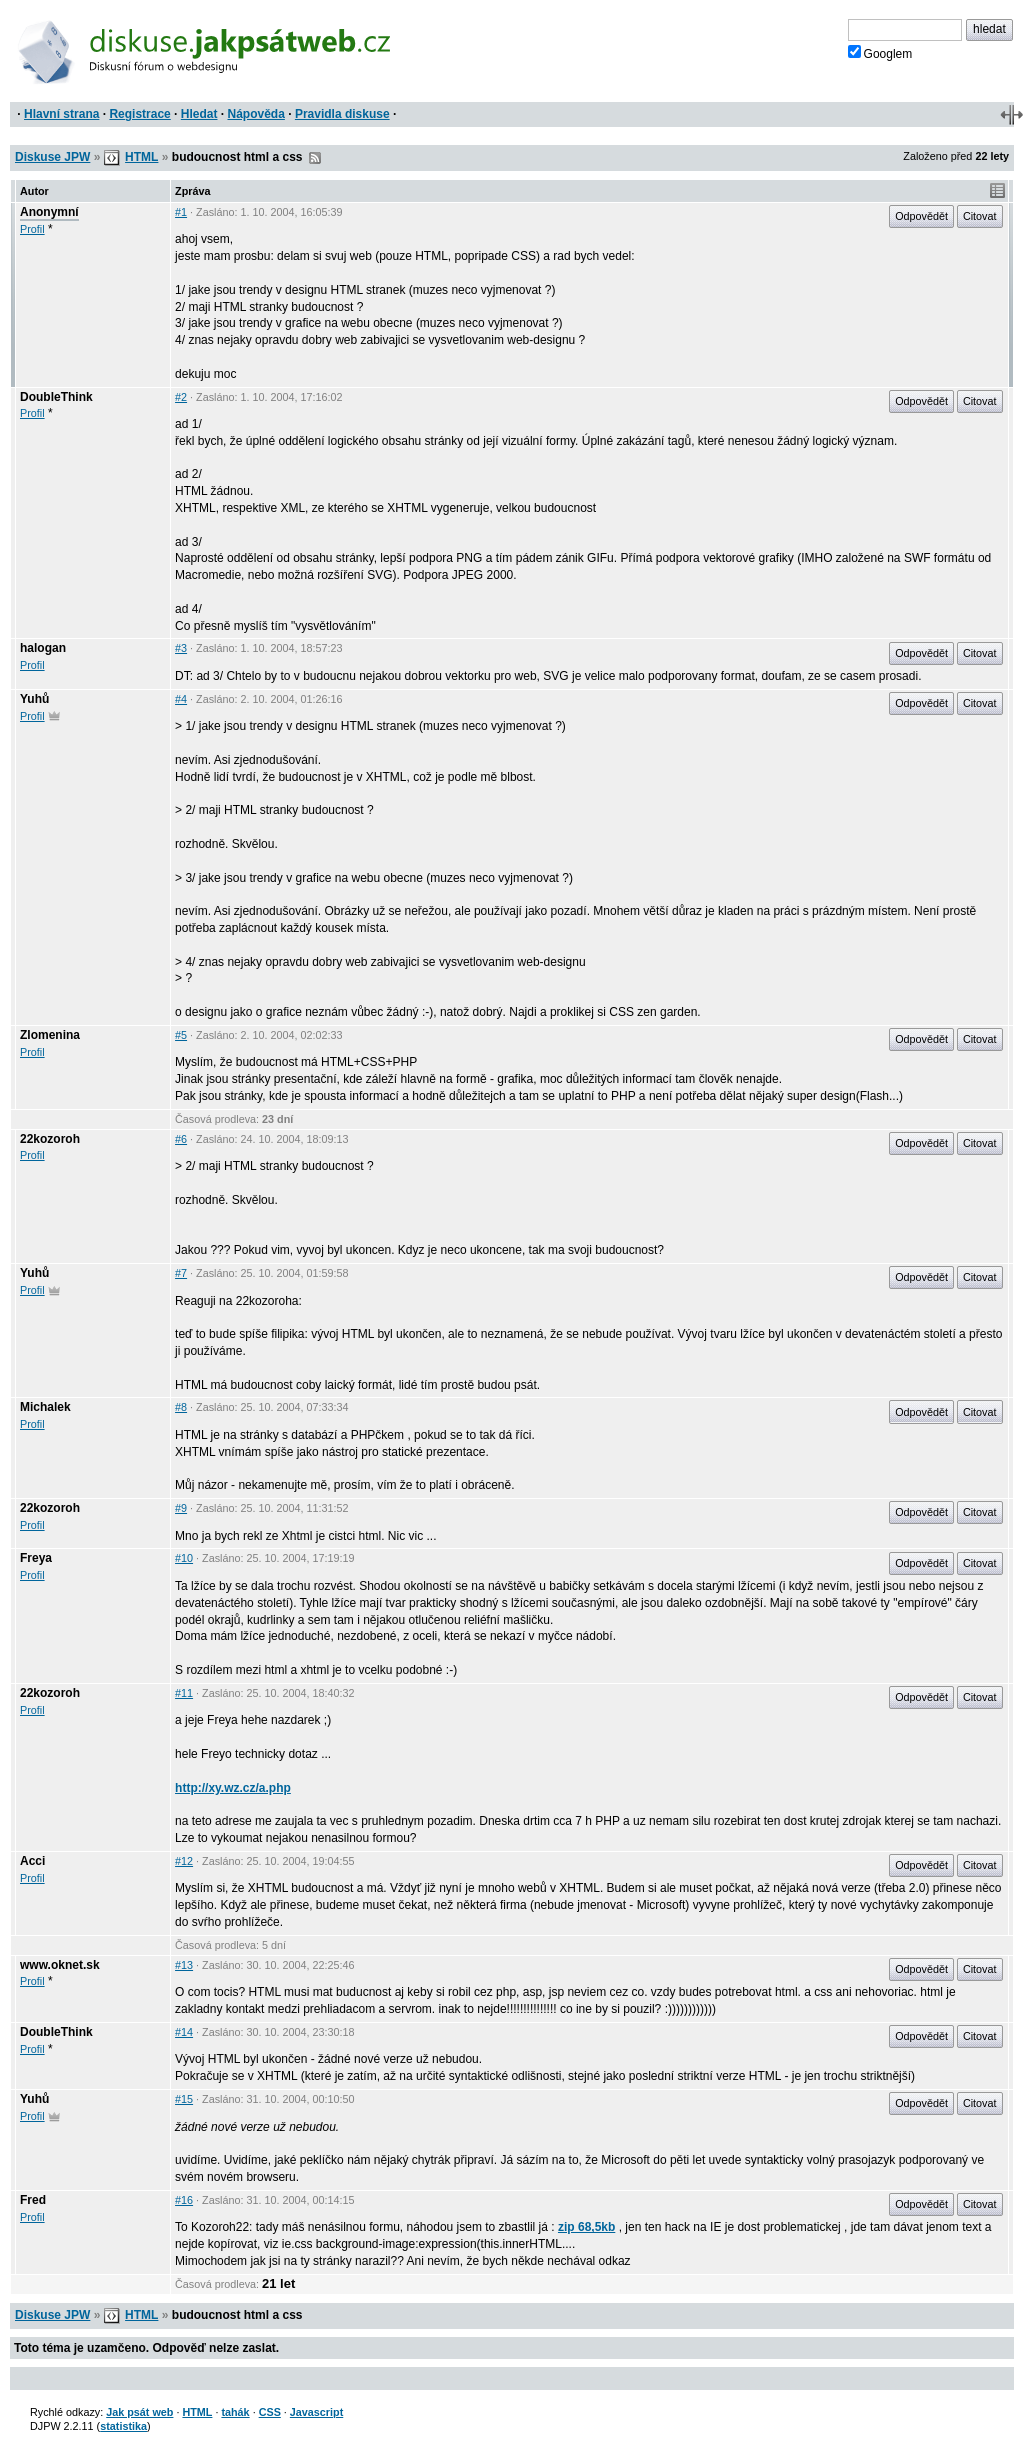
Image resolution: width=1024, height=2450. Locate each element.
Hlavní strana (61, 114)
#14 (184, 2032)
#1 (181, 212)
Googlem (880, 53)
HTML (141, 157)
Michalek (45, 1407)
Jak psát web (139, 2412)
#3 (181, 648)
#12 (184, 1861)
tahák (235, 2412)
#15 (184, 2099)
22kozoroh (50, 1139)
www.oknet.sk (60, 1965)
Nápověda (256, 114)
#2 (181, 397)
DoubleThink (56, 397)
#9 (181, 1508)
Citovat (980, 216)
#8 (181, 1407)
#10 (184, 1558)
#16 (184, 2200)
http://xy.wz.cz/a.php (233, 1788)
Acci (32, 1861)
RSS (315, 158)
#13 (184, 1965)
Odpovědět (921, 216)
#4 (181, 699)
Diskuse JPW (52, 157)
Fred (33, 2200)
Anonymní (49, 212)
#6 (181, 1139)
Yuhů (34, 699)
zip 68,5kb (586, 2227)
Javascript (316, 2412)
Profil (32, 229)
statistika (123, 2426)
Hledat (199, 114)
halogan (43, 648)
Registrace (139, 114)
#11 (184, 1693)
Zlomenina (50, 1035)
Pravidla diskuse (342, 114)
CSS (270, 2412)
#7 (181, 1273)
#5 (181, 1035)
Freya (36, 1558)
